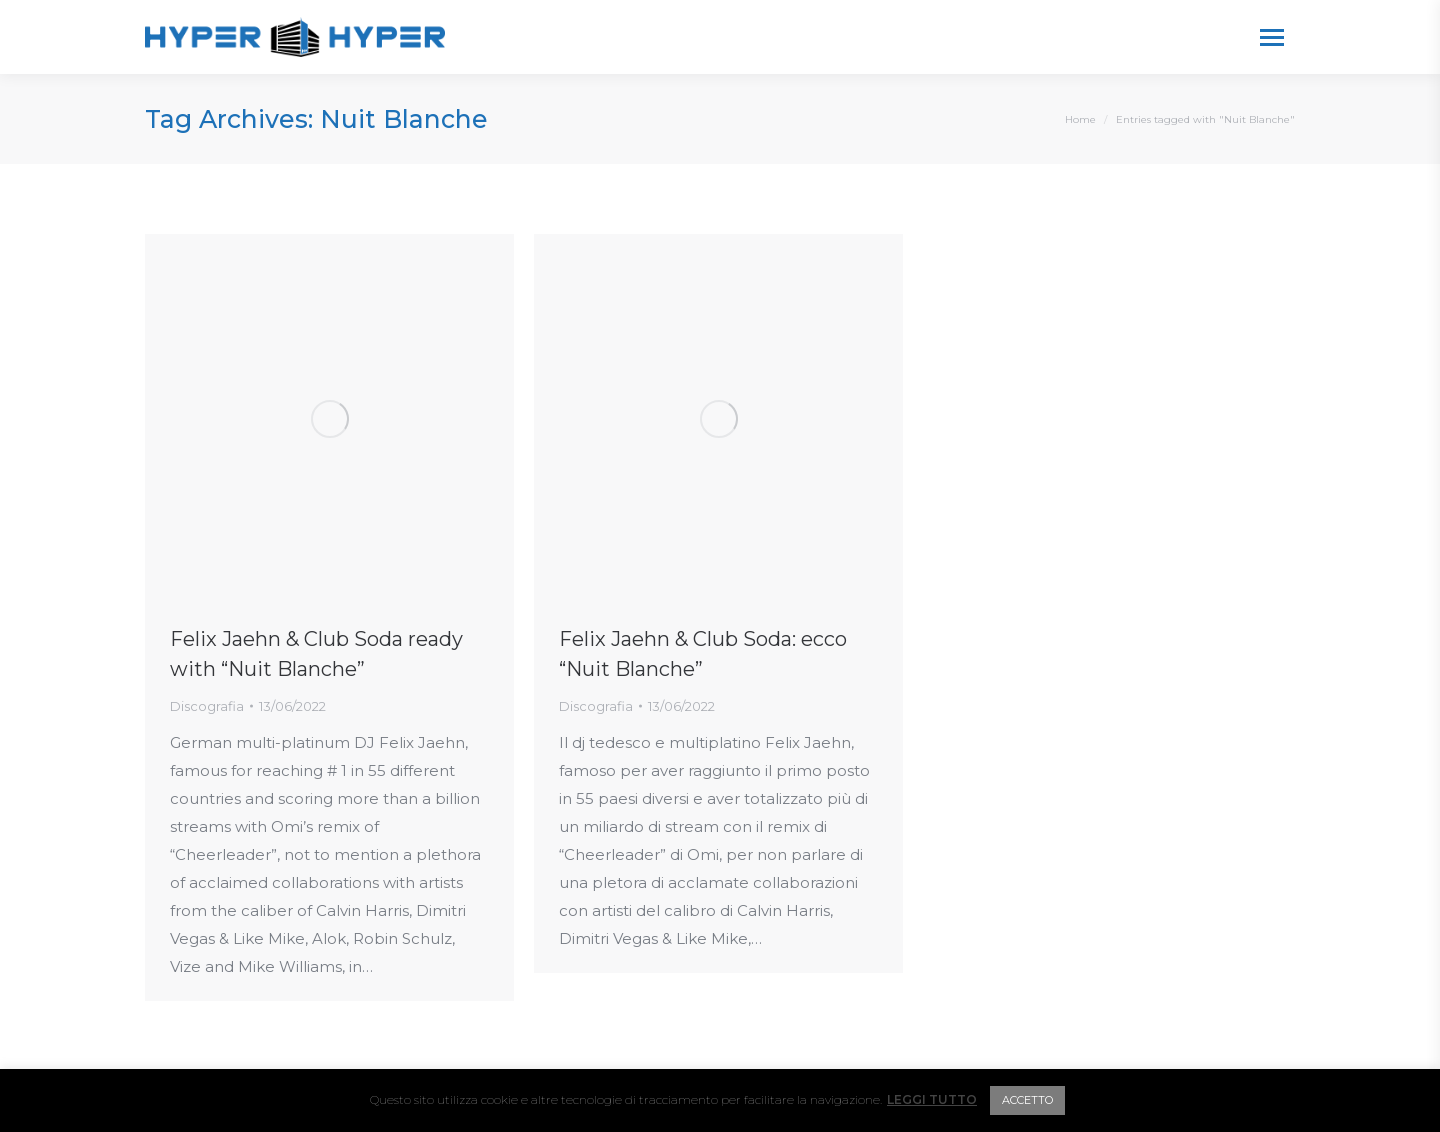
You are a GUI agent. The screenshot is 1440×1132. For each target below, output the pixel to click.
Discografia (207, 706)
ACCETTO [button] (1027, 1100)
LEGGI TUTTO (932, 1099)
